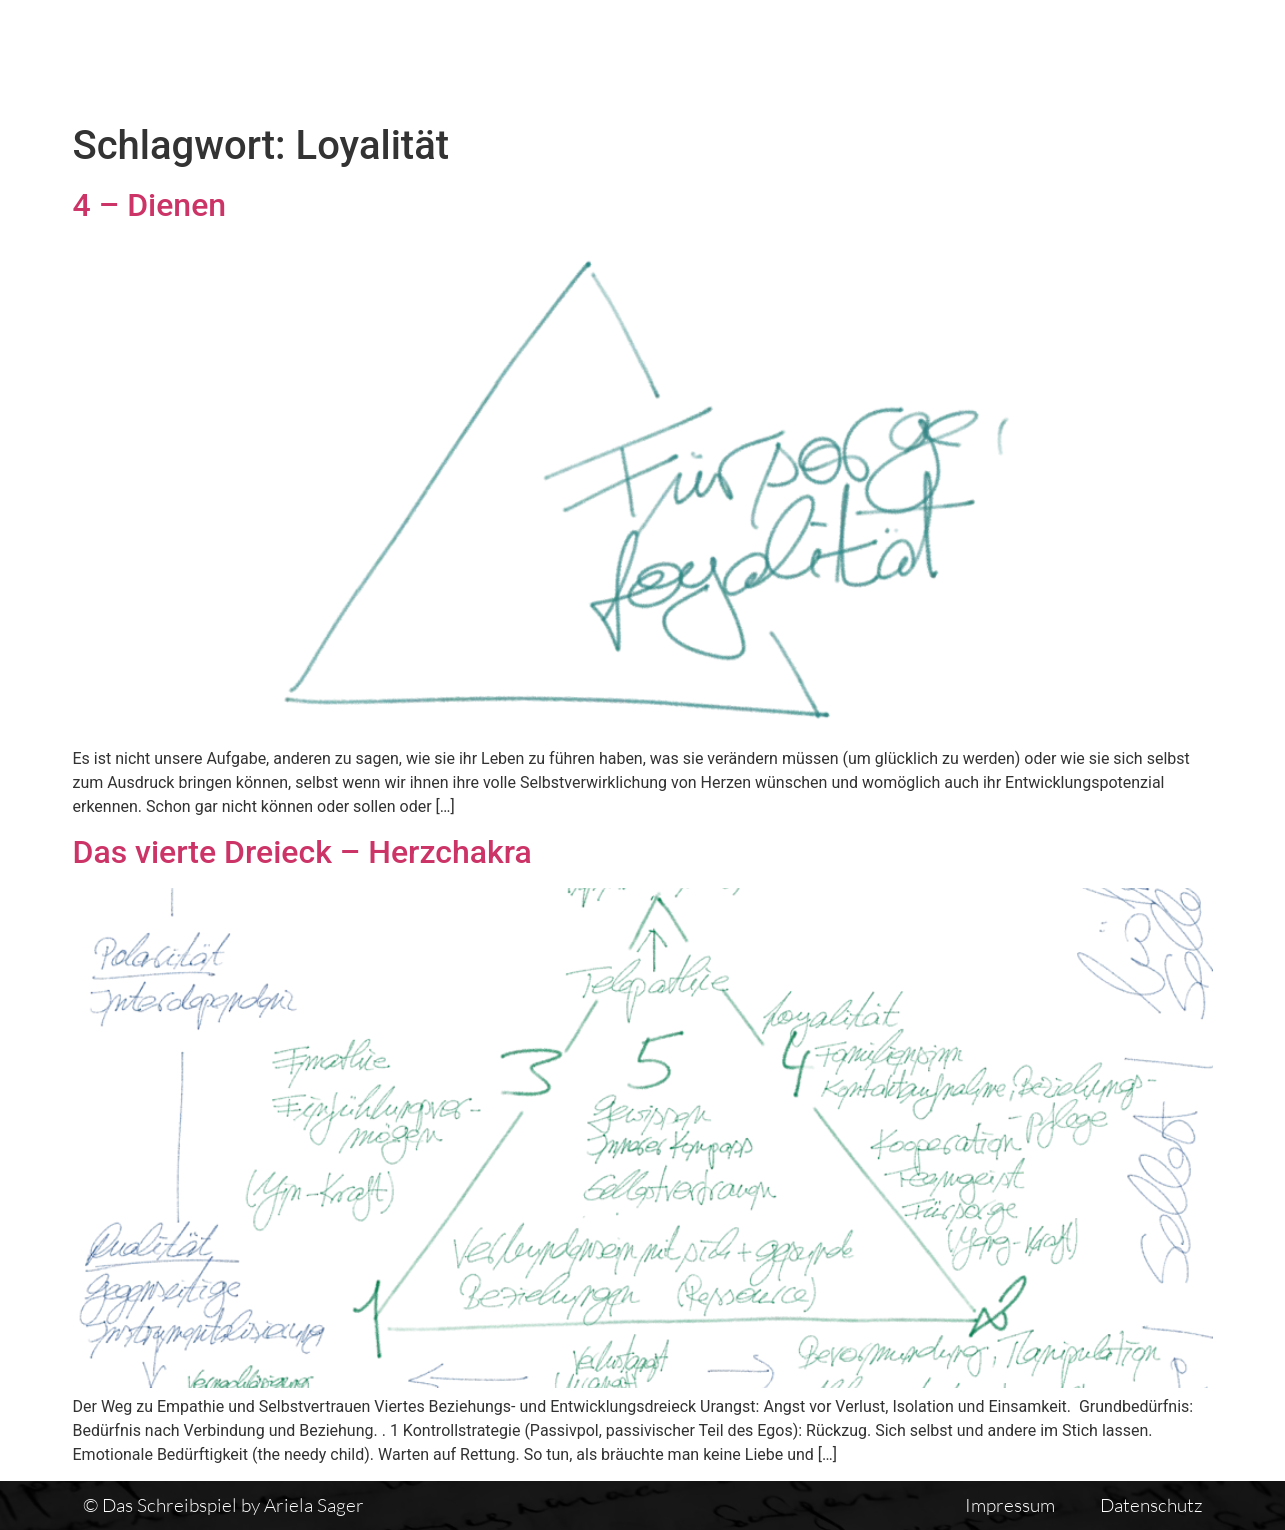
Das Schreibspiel (614, 56)
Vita (917, 56)
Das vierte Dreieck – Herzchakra (302, 852)
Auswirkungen (1188, 56)
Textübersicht (794, 56)
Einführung (1028, 56)
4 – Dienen (150, 205)
